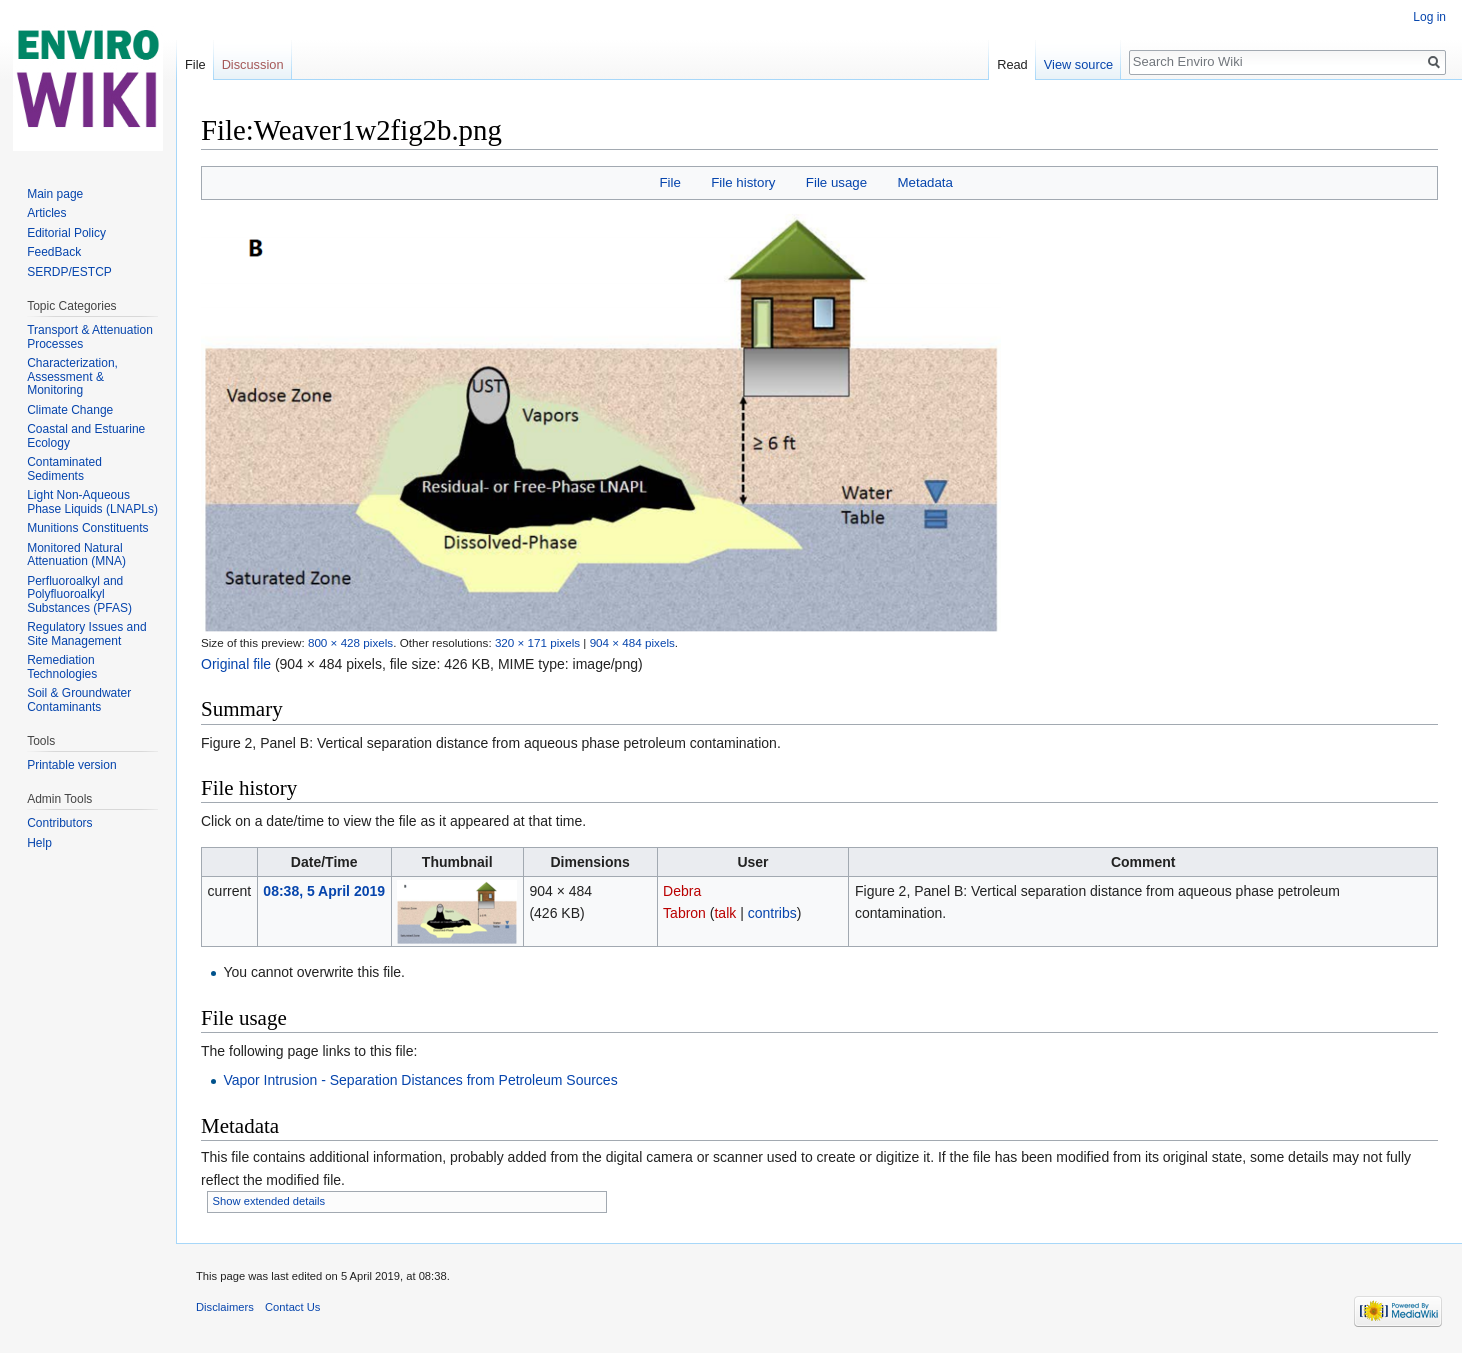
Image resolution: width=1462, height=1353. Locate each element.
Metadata (924, 182)
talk (725, 913)
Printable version (71, 765)
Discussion (253, 64)
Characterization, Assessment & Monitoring (72, 376)
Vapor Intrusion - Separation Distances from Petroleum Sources (420, 1080)
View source (1078, 64)
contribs (772, 913)
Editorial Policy (66, 233)
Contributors (59, 823)
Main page (55, 194)
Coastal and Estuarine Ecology (86, 436)
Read (1012, 64)
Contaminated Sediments (64, 469)
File (669, 182)
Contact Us (292, 1307)
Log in (1429, 17)
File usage (836, 182)
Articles (46, 213)
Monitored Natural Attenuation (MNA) (76, 555)
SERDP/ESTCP (69, 272)
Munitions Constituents (87, 528)
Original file (236, 664)
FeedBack (54, 252)
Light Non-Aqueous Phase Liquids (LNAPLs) (92, 502)
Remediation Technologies (62, 667)
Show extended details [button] (269, 1201)
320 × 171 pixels (537, 642)
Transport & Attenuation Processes (90, 337)
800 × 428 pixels (350, 642)
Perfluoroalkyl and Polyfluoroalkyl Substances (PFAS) (79, 594)
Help (39, 843)
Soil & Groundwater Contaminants (79, 700)
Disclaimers (225, 1307)
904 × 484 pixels (632, 642)
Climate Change (70, 410)
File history (743, 182)
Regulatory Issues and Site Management (86, 634)
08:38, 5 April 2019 (324, 891)
